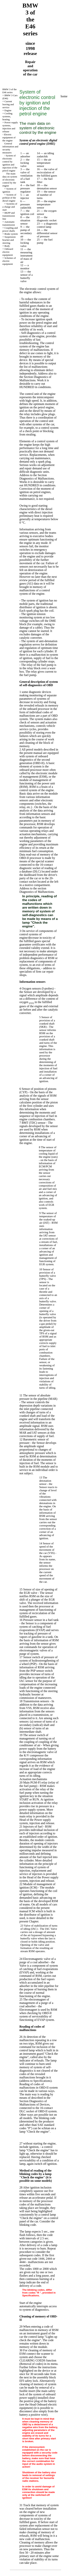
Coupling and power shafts (10, 229)
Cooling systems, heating (7, 116)
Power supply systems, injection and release (10, 127)
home (64, 96)
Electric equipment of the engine (9, 137)
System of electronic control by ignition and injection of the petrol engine (9, 163)
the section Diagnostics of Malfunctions (37, 890)
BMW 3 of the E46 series (9, 91)
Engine (7, 110)
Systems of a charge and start (9, 206)
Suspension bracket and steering (9, 239)
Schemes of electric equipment (9, 261)
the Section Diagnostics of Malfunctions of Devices (35, 2101)
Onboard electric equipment (7, 251)
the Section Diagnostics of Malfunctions (35, 378)
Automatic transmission (8, 223)
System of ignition (9, 190)
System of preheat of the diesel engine (9, 197)
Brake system (11, 233)
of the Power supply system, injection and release (37, 1821)
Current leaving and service (8, 104)
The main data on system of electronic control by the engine (9, 179)
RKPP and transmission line (8, 215)
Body (7, 245)
